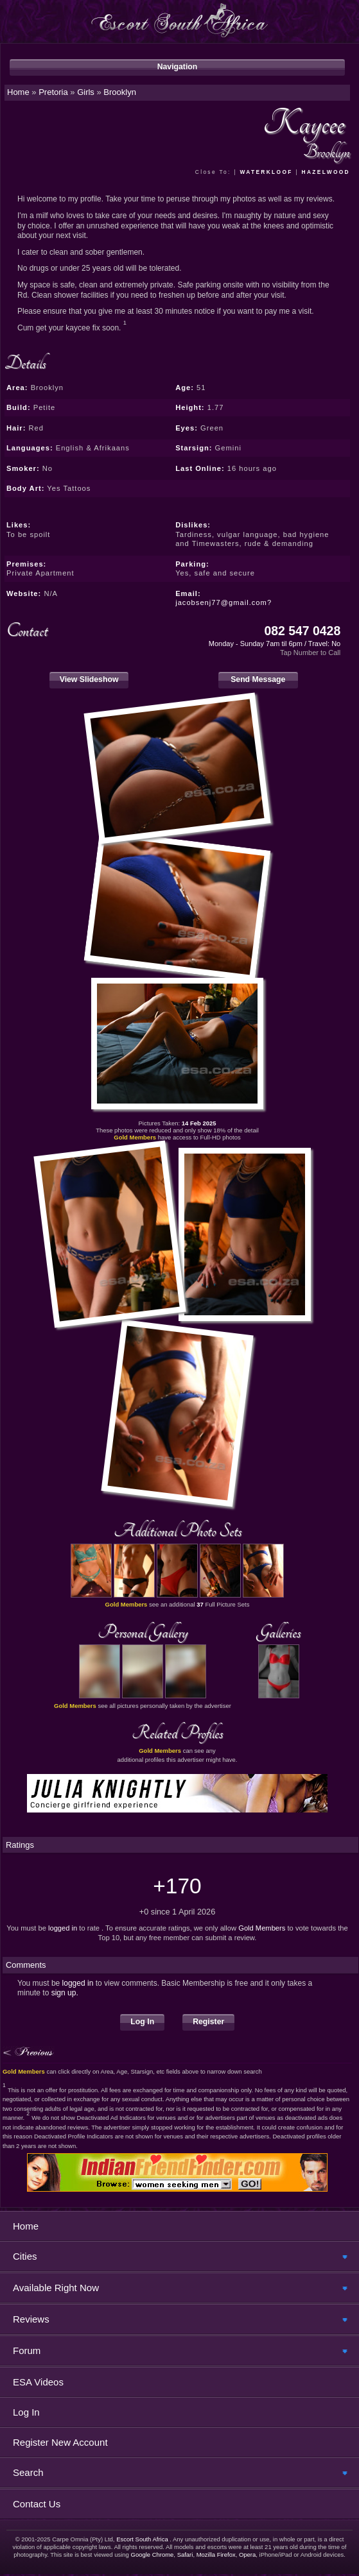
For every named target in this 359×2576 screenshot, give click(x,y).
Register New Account (60, 2442)
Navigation (177, 66)
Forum (26, 2350)
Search (28, 2472)
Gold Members (261, 1928)
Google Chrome (152, 2554)
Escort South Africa (142, 2539)
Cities (25, 2256)
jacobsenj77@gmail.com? (223, 602)
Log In (142, 2021)
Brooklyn (119, 92)
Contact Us (36, 2503)
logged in (62, 1928)
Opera (247, 2554)
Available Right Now (56, 2287)
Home (26, 2226)
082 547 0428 (302, 631)
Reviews (31, 2319)
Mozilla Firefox (216, 2554)
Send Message (258, 679)
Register (208, 2021)
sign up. (64, 1992)
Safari (185, 2554)
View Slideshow (89, 679)
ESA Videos (38, 2381)
